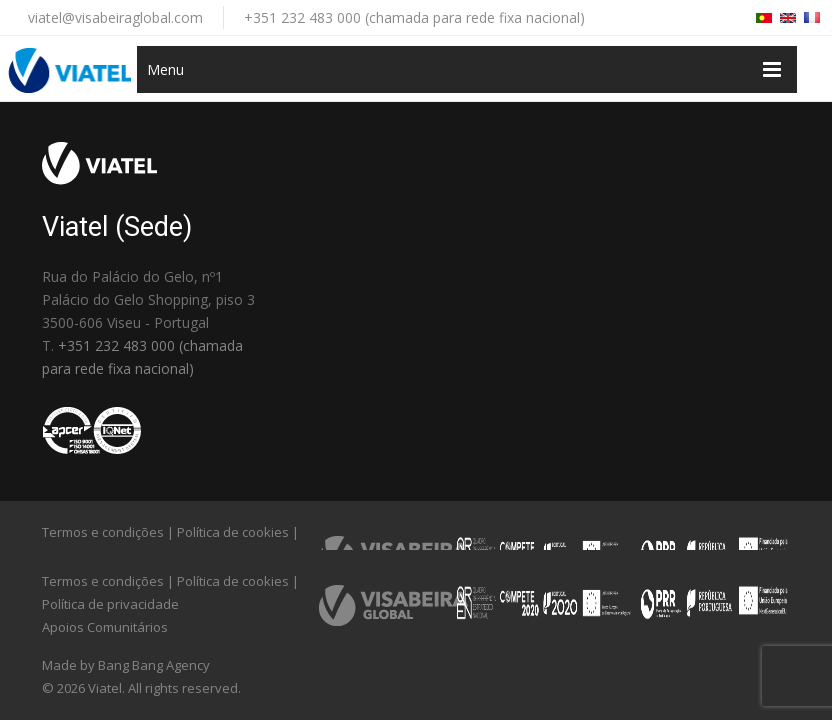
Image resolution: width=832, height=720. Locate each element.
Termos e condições (103, 532)
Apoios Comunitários (105, 627)
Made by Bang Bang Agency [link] (126, 665)
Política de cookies (233, 532)
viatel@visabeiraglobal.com (115, 17)
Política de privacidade (110, 604)
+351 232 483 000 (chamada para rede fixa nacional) (414, 17)
